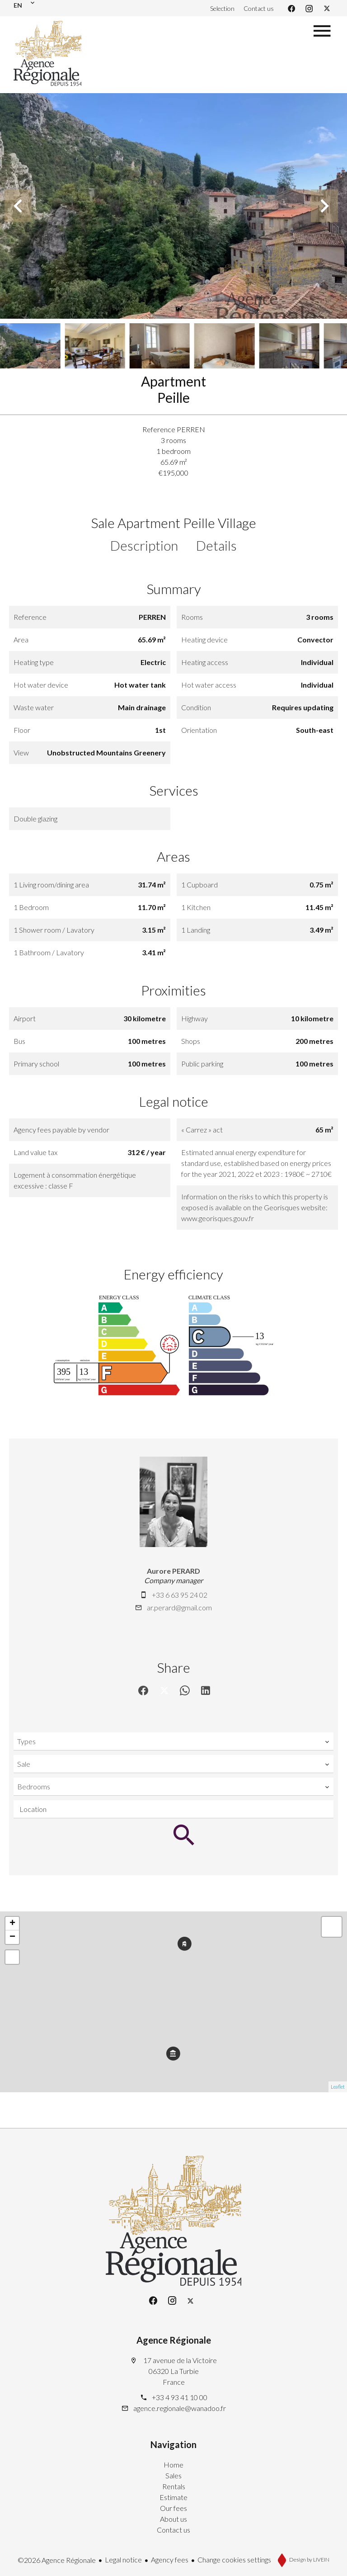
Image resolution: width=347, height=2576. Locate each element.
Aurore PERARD (173, 1570)
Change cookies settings (234, 2559)
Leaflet (338, 2087)
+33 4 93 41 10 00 (179, 2397)
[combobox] (173, 1741)
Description (144, 545)
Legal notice (123, 2559)
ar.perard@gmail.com (179, 1607)
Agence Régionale (173, 2340)
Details (216, 545)
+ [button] (12, 1923)
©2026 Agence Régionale (57, 2560)
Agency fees (169, 2559)
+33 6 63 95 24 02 (179, 1594)
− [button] (12, 1937)
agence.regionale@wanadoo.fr (179, 2408)
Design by (308, 2559)
